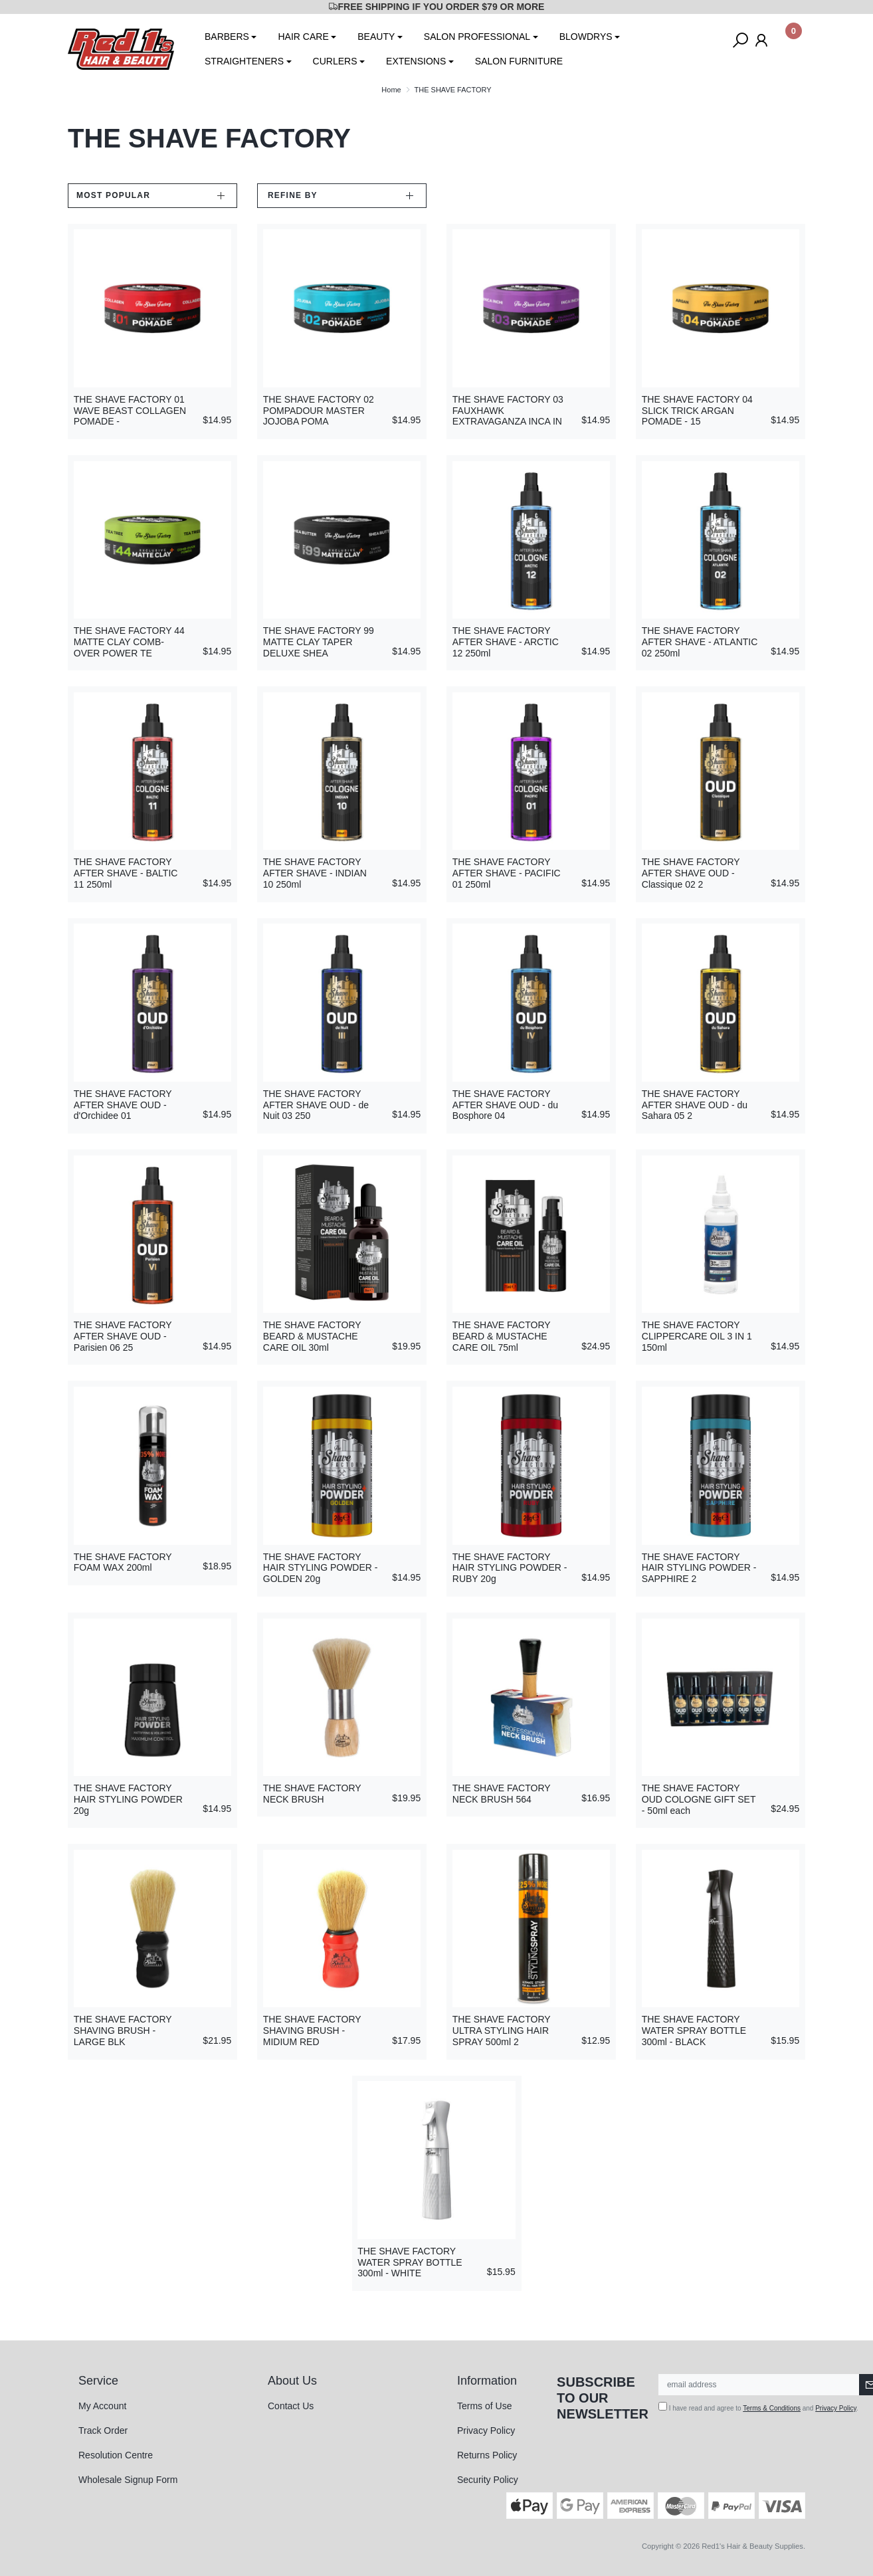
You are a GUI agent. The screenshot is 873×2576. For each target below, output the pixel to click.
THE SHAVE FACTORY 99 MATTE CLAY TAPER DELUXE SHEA (318, 641)
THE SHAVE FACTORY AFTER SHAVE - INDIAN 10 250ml (315, 873)
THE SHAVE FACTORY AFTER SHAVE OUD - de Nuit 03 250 (316, 1105)
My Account (102, 2406)
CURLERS (335, 61)
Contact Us (291, 2406)
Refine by (293, 195)
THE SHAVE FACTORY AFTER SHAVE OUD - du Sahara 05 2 (694, 1105)
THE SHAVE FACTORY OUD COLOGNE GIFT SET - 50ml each (698, 1799)
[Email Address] (759, 2384)
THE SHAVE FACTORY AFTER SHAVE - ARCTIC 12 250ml (505, 641)
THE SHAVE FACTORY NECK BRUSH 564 (501, 1794)
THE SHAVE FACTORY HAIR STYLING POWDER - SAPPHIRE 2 (699, 1568)
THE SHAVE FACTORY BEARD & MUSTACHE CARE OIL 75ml (501, 1336)
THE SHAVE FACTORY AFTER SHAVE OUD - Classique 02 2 (691, 873)
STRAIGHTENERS (244, 61)
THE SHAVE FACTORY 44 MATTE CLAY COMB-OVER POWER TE (129, 641)
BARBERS (227, 36)
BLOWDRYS (586, 36)
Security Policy (487, 2479)
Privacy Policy (486, 2430)
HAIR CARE (303, 36)
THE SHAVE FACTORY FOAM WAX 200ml (123, 1562)
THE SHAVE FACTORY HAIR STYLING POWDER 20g (128, 1799)
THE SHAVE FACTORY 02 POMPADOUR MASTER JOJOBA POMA (318, 410)
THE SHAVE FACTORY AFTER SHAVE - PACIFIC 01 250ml (506, 873)
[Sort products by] (152, 195)
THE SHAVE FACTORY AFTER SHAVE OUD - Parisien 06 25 (123, 1336)
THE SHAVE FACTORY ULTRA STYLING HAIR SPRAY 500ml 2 (501, 2030)
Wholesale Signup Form (127, 2479)
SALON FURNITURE (519, 61)
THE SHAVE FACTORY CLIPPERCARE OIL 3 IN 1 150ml (697, 1336)
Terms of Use (484, 2406)
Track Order (103, 2430)
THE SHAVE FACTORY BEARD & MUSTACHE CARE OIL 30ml (312, 1336)
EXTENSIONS (416, 61)
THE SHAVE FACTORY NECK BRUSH (312, 1794)
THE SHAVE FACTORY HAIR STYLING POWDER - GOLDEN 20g (320, 1568)
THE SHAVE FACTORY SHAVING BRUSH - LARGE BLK (123, 2030)
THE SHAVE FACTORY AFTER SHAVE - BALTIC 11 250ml (126, 873)
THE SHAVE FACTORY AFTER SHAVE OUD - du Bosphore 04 (505, 1105)
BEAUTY (376, 36)
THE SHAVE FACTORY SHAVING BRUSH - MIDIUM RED (312, 2030)
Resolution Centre (115, 2455)
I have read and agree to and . (758, 2407)
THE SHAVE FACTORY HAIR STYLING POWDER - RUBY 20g (509, 1568)
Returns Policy (487, 2455)
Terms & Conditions (772, 2408)
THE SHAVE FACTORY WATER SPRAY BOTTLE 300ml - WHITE (409, 2262)
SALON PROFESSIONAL (477, 36)
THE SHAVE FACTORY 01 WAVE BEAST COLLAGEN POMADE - (130, 410)
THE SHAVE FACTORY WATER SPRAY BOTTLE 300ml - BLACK (694, 2030)
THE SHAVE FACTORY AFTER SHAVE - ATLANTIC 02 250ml (700, 641)
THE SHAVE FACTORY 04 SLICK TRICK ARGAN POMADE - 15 (697, 410)
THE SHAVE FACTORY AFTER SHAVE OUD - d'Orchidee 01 (123, 1105)
